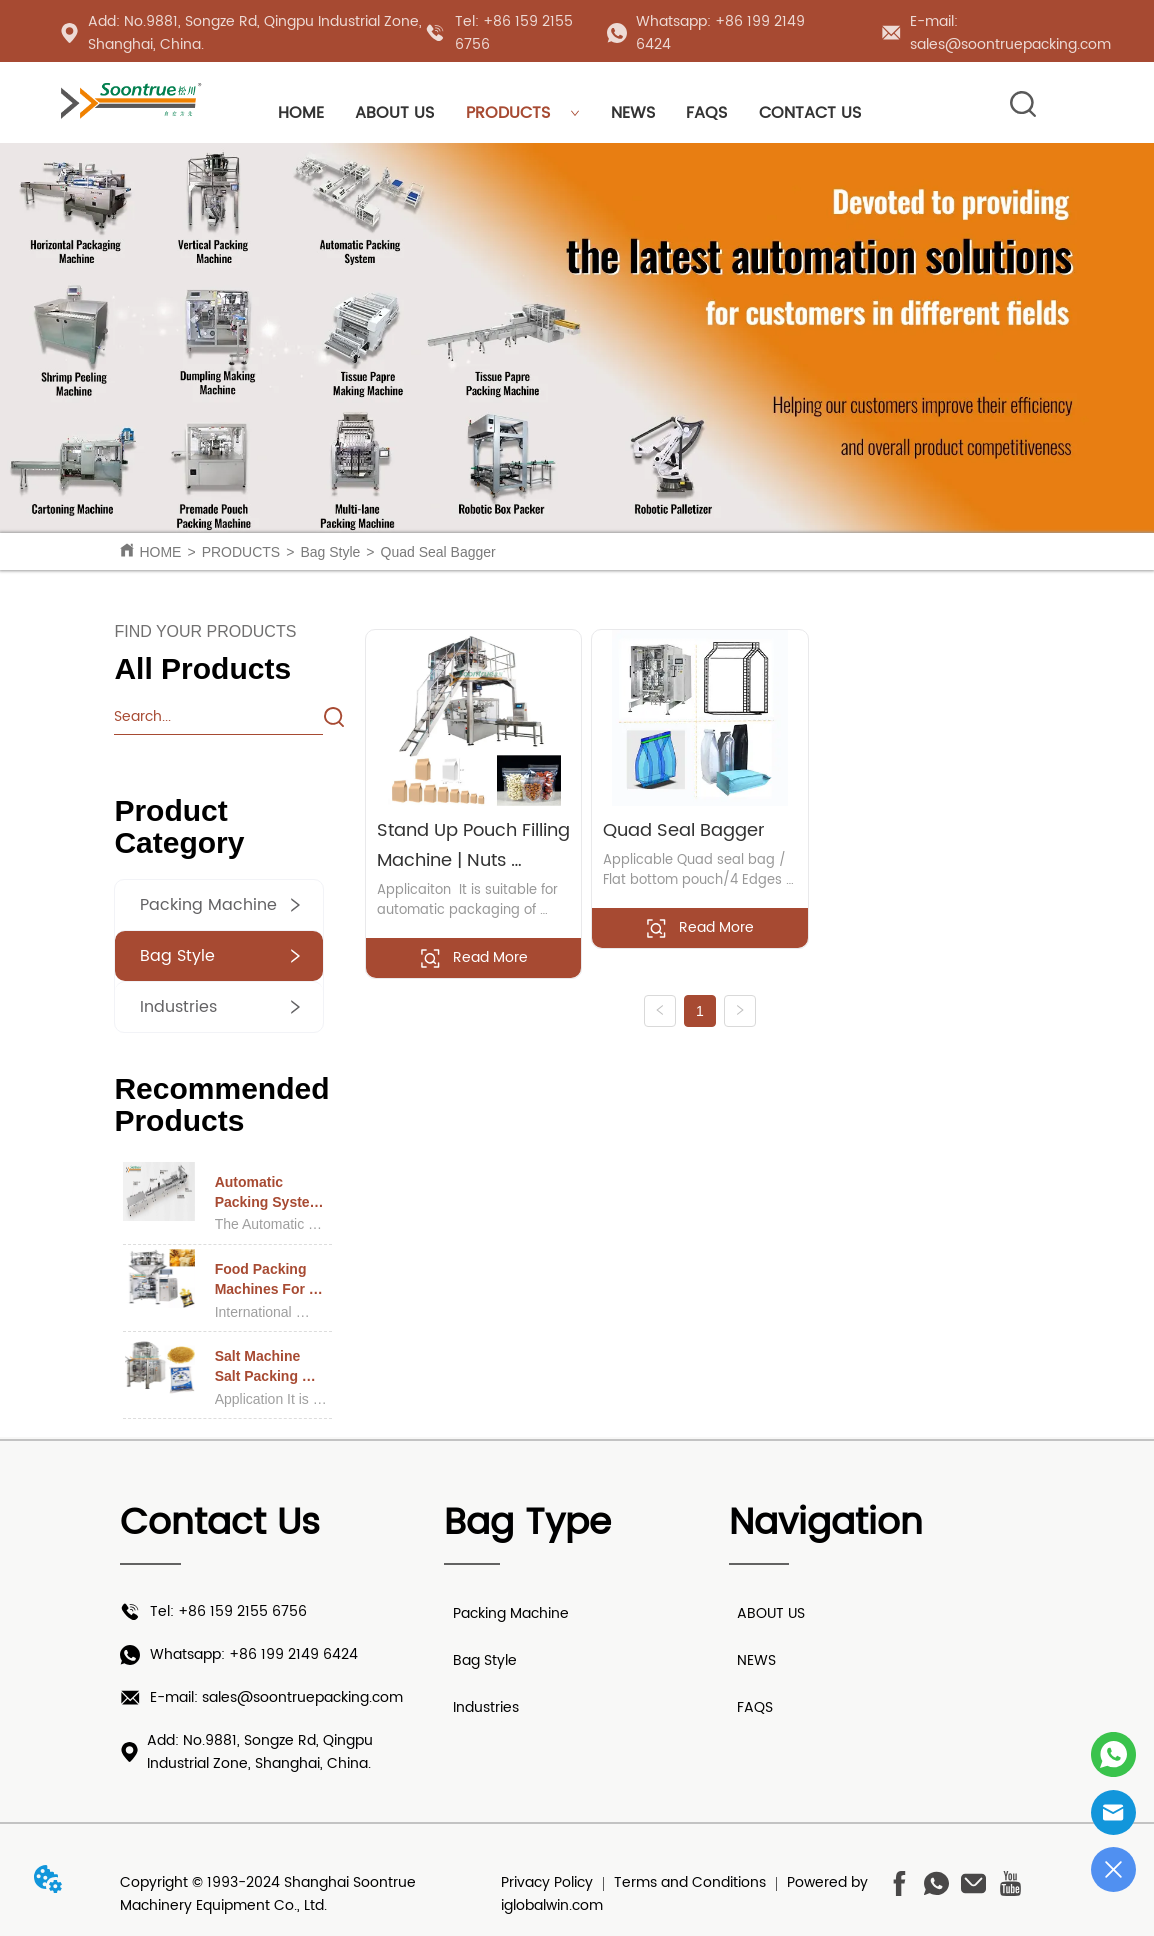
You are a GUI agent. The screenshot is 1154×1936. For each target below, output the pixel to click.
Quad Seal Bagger (438, 552)
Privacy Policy (547, 1882)
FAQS (706, 113)
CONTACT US (810, 113)
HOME (301, 113)
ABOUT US (394, 113)
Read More (473, 957)
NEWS (633, 113)
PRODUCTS (523, 113)
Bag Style (330, 552)
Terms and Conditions (690, 1882)
